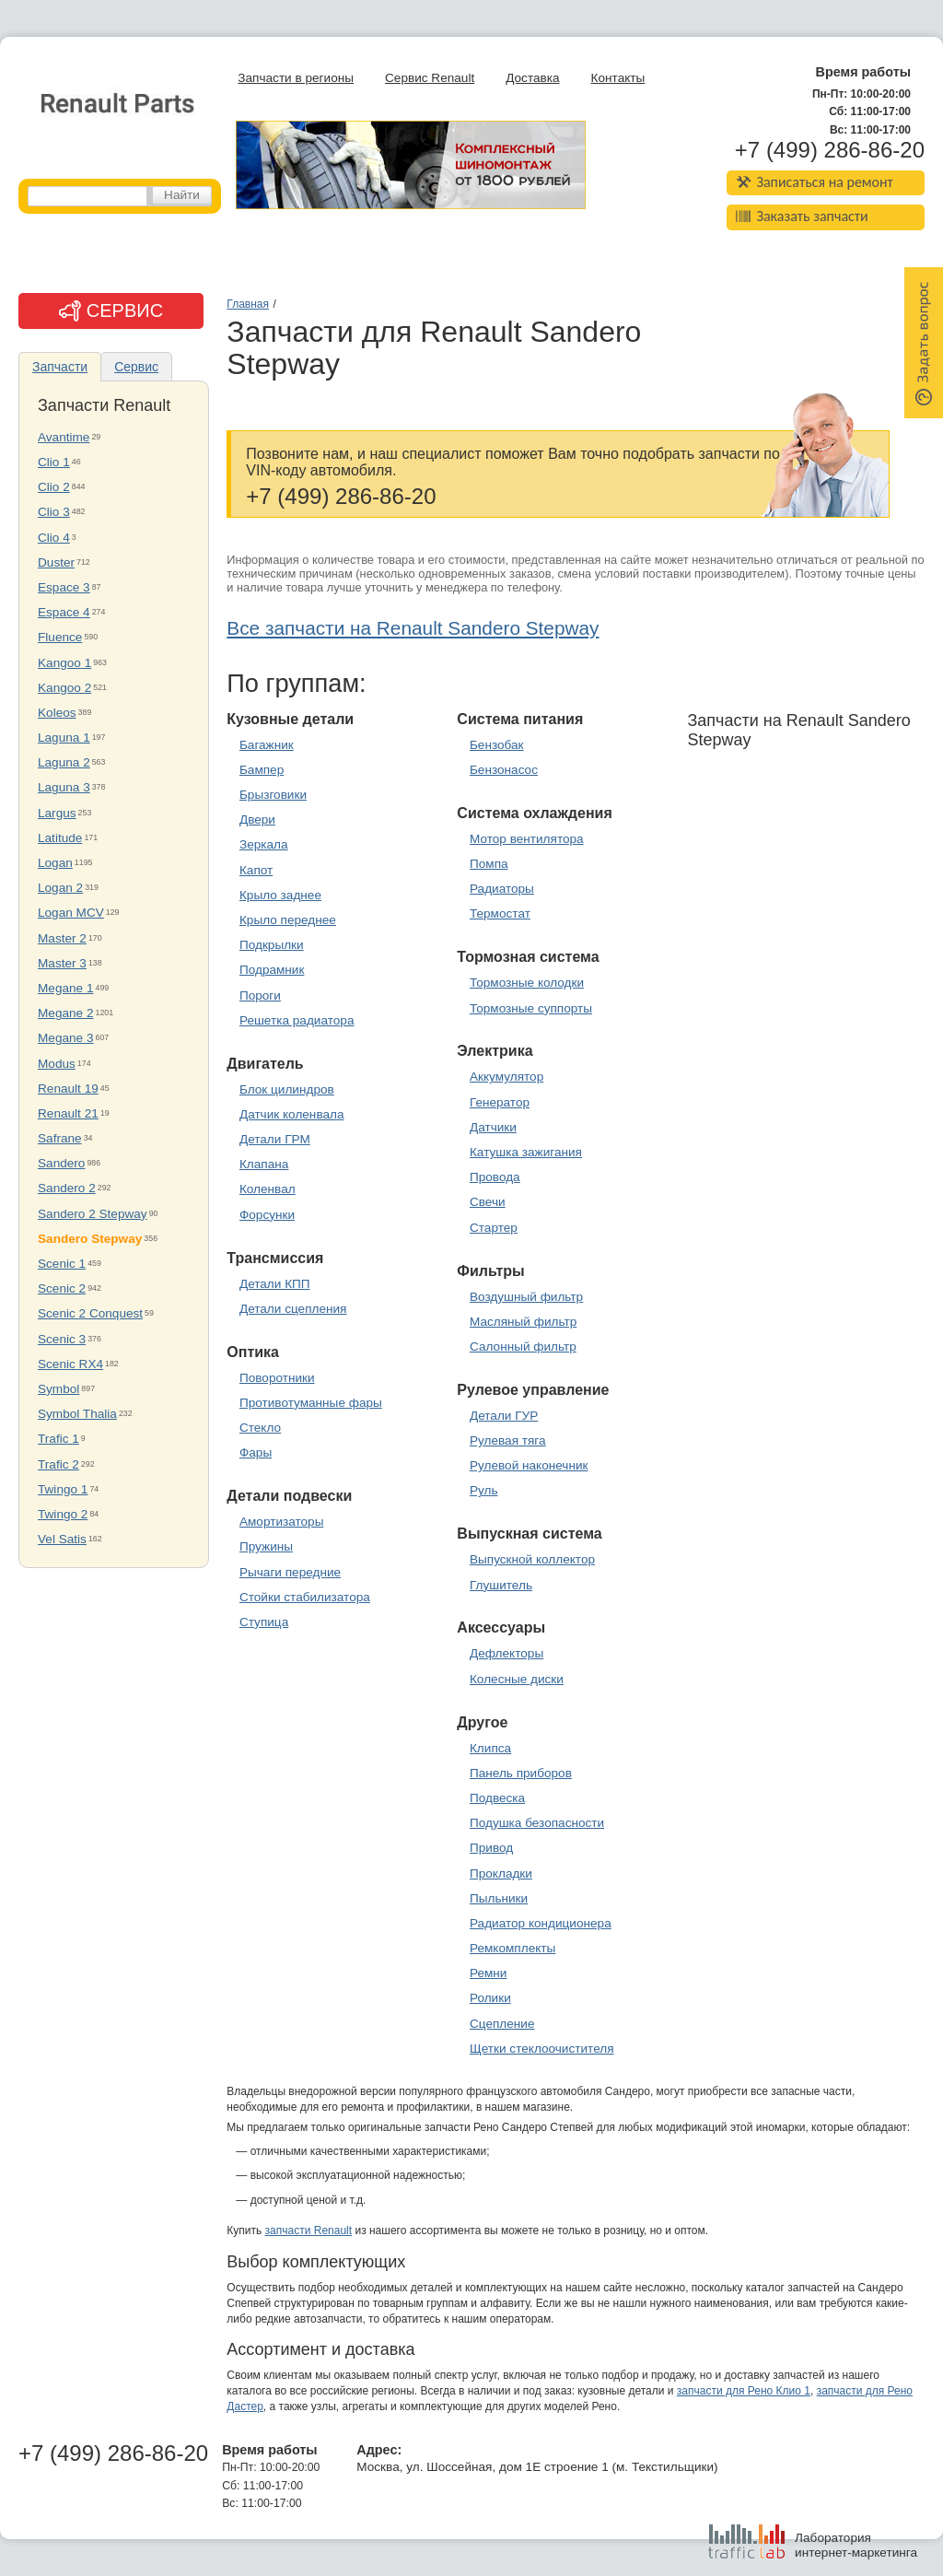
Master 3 (62, 963)
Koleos (57, 713)
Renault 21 (68, 1113)
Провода (495, 1177)
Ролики (490, 1998)
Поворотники (277, 1378)
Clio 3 (54, 512)
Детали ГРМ (274, 1139)
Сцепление (502, 2024)
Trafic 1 (58, 1439)
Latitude (60, 838)
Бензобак (497, 745)
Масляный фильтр (523, 1322)
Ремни (488, 1973)
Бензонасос (504, 770)
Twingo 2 (62, 1514)
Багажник (266, 745)
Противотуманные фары (310, 1403)
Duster (56, 562)
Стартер (494, 1228)
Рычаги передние (290, 1572)
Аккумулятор (506, 1076)
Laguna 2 (64, 762)
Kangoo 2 (64, 688)
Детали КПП (274, 1284)
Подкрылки (271, 945)
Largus (57, 813)
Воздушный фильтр (526, 1297)
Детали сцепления (293, 1309)
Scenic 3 (62, 1339)
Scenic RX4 (70, 1364)
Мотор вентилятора (527, 839)
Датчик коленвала (291, 1114)
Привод (491, 1848)
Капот (256, 870)
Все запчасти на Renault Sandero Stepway (413, 627)
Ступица (263, 1622)
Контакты (618, 78)
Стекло (260, 1427)
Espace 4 (64, 612)
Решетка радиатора (297, 1020)
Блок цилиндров (286, 1089)
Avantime (63, 437)
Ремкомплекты (512, 1948)
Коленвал (267, 1189)
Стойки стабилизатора (304, 1597)
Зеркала (263, 844)
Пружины (266, 1546)
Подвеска (497, 1798)
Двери (257, 819)
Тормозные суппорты (531, 1008)
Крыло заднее (280, 895)
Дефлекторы (506, 1653)
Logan (55, 863)
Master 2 (62, 938)
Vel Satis (62, 1539)
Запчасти (59, 366)
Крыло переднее (287, 920)
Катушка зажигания (526, 1152)
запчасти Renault (309, 2230)
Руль (484, 1490)
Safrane (60, 1138)
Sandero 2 (67, 1188)
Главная (248, 304)
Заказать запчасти (802, 216)
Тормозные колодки (527, 982)
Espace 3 (64, 587)
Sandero (61, 1163)
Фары (255, 1452)
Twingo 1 (62, 1489)
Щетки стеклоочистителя (542, 2048)
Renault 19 (68, 1088)
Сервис (136, 366)
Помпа (489, 864)
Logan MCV (71, 912)
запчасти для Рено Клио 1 (743, 2390)
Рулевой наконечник (529, 1465)
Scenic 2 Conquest (90, 1313)
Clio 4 (54, 537)
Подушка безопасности (537, 1823)
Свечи (488, 1202)
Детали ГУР (504, 1416)
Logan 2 (60, 888)
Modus (57, 1064)
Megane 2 (65, 1013)
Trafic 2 (58, 1464)
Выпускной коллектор (532, 1559)
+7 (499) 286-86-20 (830, 150)
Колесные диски (517, 1679)
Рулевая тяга (508, 1440)
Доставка (532, 78)
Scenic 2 (62, 1288)
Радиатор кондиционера (540, 1923)
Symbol (58, 1389)
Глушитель (501, 1585)
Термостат (500, 913)
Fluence (60, 637)
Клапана (263, 1164)
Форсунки (267, 1215)
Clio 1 (54, 462)
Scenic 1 (62, 1263)
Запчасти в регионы (296, 78)
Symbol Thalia (77, 1414)
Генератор (500, 1102)
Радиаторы (502, 889)
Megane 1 (65, 988)
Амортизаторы (281, 1521)
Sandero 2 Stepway (92, 1214)
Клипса (490, 1748)
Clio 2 (54, 487)
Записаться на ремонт (814, 182)
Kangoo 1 (64, 663)
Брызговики (273, 795)
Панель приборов (521, 1773)
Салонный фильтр (523, 1346)
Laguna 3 (64, 787)
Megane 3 (65, 1038)
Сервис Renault (429, 78)
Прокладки (501, 1873)
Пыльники (499, 1898)
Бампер (261, 770)
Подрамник (271, 970)
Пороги (260, 995)
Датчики (493, 1127)
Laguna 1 (64, 737)
